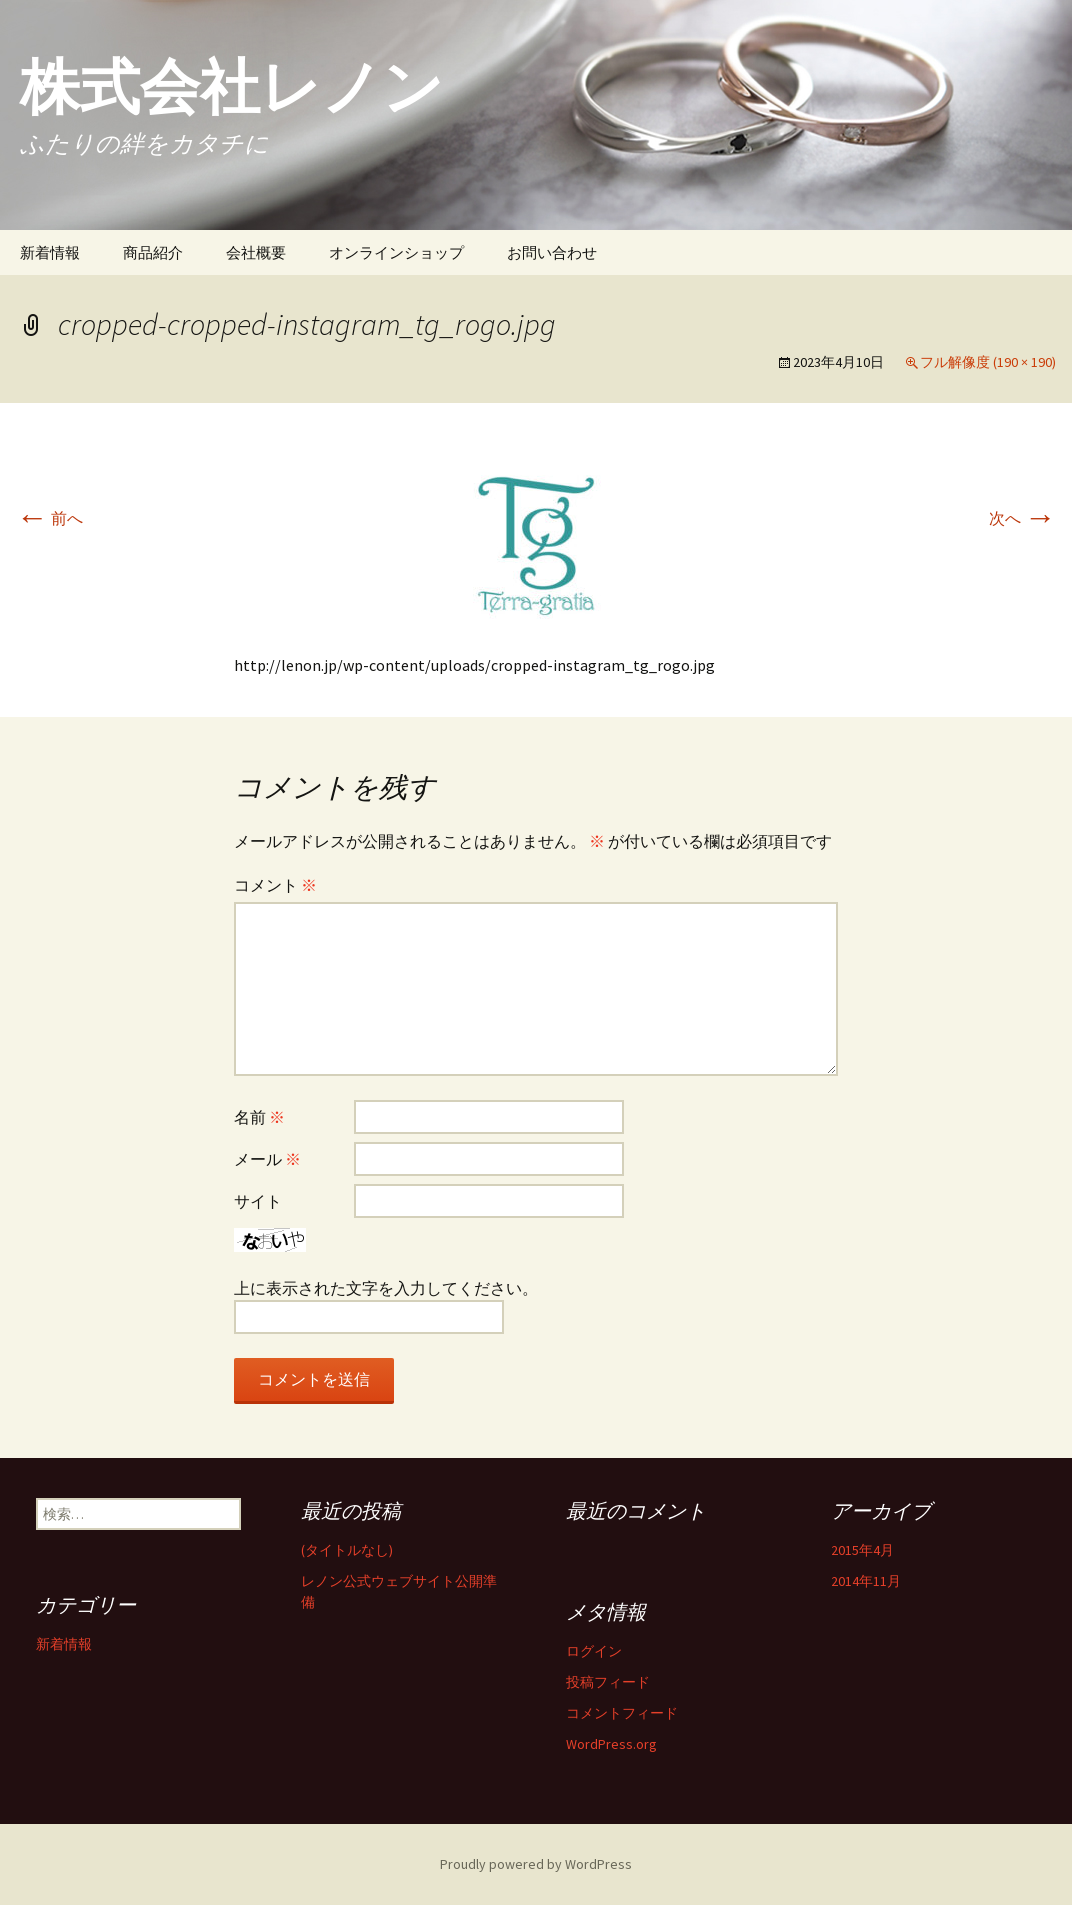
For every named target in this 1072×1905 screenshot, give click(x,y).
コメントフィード (622, 1713)
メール (267, 1159)
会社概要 (256, 252)
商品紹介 (153, 252)
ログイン (594, 1651)
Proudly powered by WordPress (536, 1864)
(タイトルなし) (347, 1550)
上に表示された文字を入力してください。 (386, 1288)
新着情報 (50, 252)
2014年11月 (866, 1581)
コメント (275, 885)
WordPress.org (611, 1744)
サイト (258, 1201)
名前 (259, 1117)
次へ (1022, 518)
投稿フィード (608, 1682)
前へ (49, 518)
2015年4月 (862, 1550)
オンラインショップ (396, 252)
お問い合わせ (552, 252)
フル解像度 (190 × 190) (988, 362)
